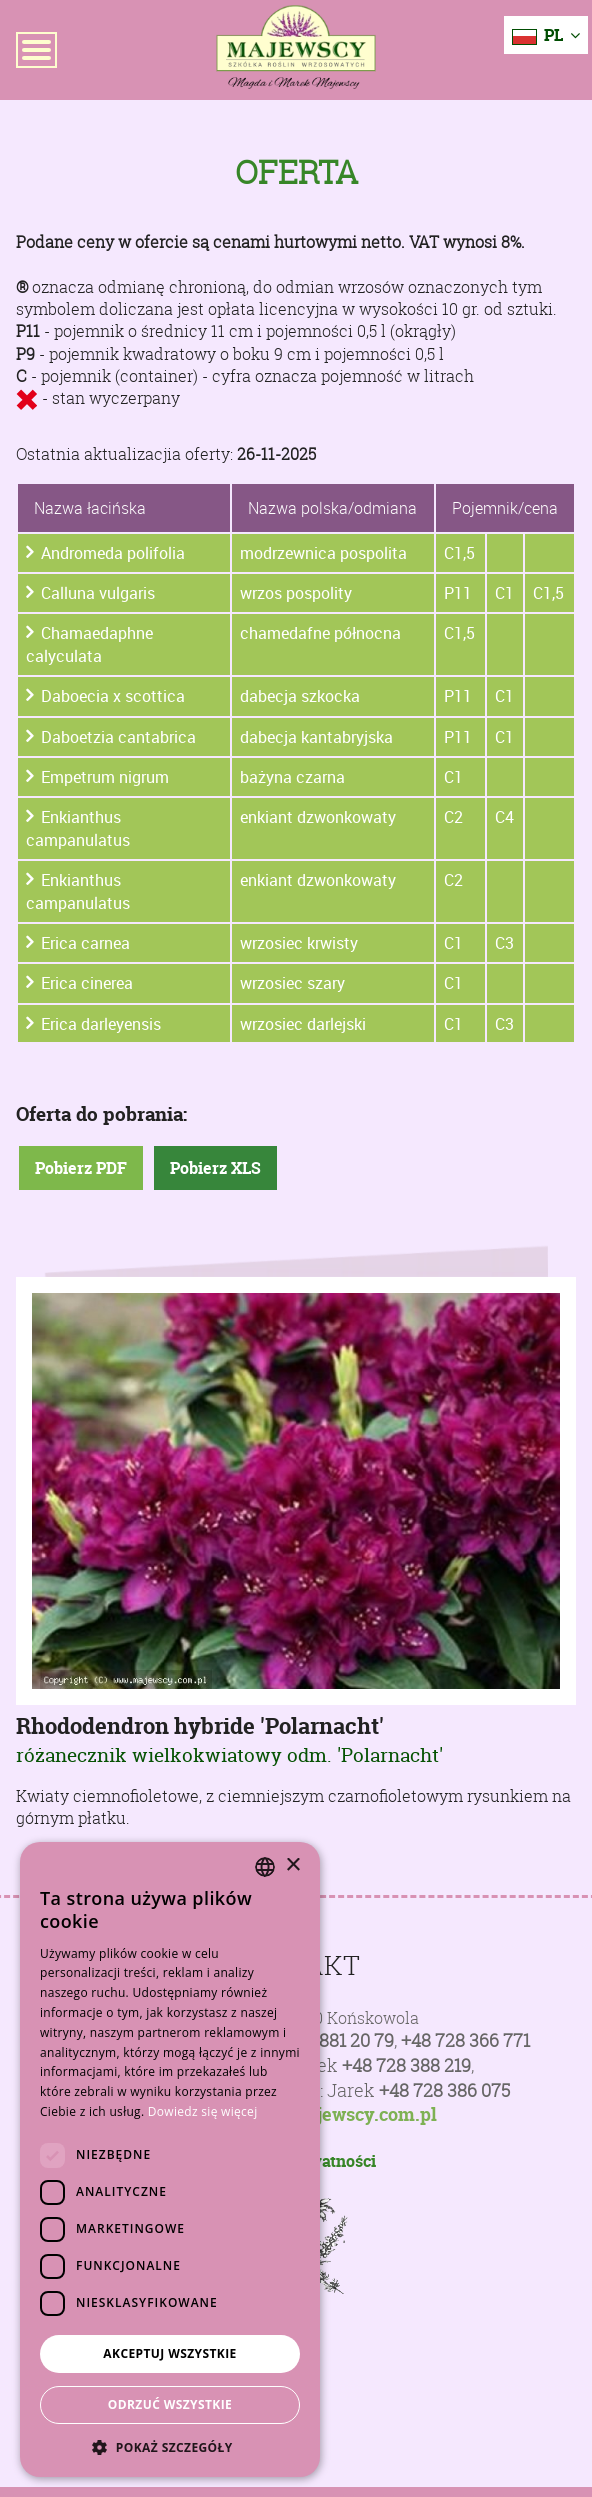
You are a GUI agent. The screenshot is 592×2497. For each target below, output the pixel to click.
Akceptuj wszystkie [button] (169, 2353)
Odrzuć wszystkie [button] (170, 2404)
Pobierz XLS (215, 1168)
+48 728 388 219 (406, 2065)
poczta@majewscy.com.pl (327, 2115)
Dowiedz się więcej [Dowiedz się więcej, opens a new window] (203, 2111)
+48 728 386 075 (444, 2090)
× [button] (292, 1865)
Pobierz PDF (81, 1168)
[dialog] (170, 2159)
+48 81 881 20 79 (329, 2040)
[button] (170, 2447)
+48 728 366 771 (465, 2040)
